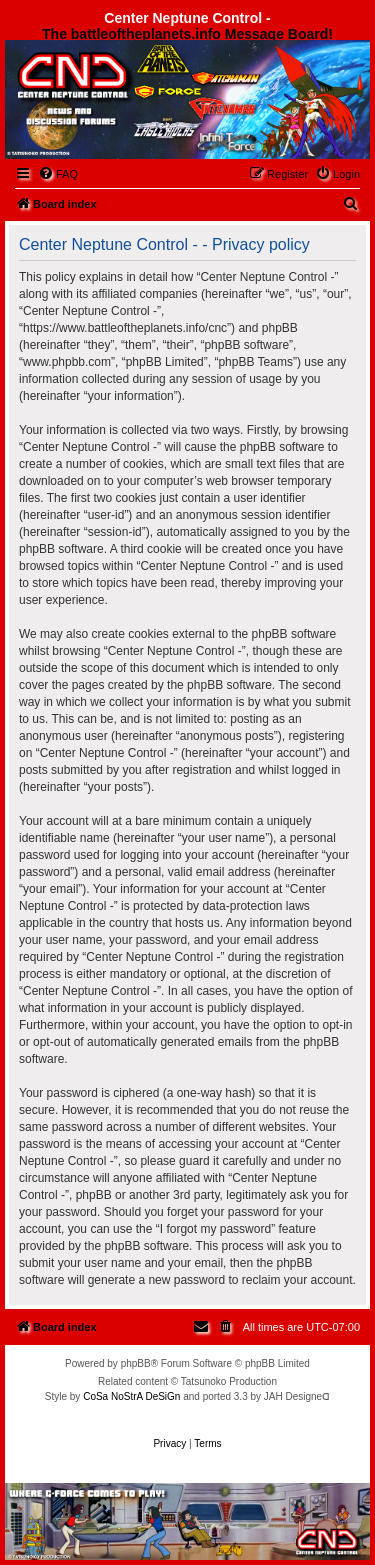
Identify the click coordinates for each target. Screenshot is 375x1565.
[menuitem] (58, 174)
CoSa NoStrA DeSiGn (131, 1396)
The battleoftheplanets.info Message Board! (187, 34)
